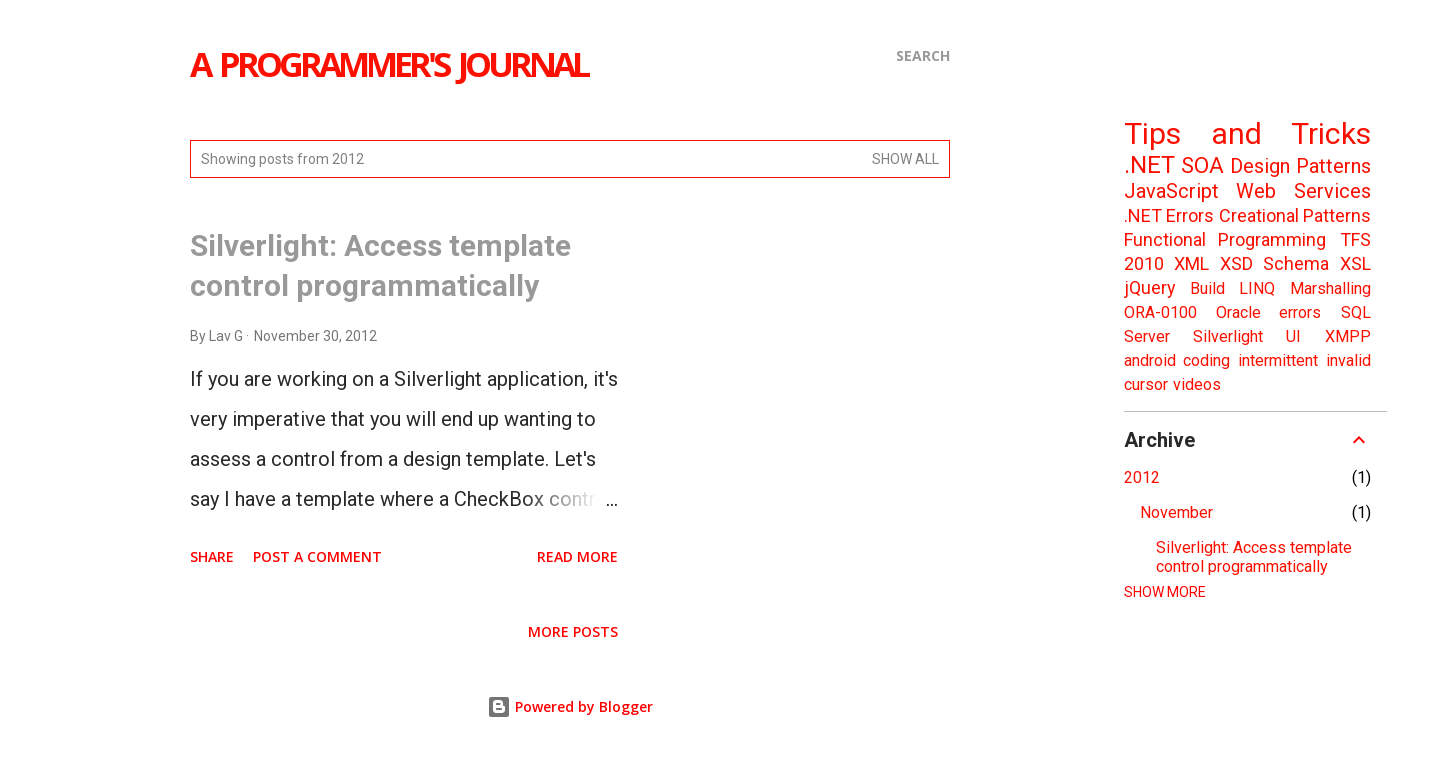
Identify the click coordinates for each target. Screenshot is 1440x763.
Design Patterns (1300, 166)
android (1150, 360)
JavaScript (1171, 191)
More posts (573, 631)
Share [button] (212, 556)
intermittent (1278, 360)
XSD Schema (1274, 263)
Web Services (1303, 191)
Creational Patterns (1295, 215)
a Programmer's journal (388, 64)
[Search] (923, 56)
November (1176, 512)
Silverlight (1228, 336)
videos (1197, 384)
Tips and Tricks (1247, 133)
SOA (1202, 165)
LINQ (1257, 288)
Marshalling (1330, 288)
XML (1191, 263)
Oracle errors (1268, 312)
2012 (1142, 477)
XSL (1355, 263)
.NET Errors (1169, 215)
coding (1206, 360)
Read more (577, 556)
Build (1207, 288)
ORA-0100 (1160, 312)
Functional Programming (1225, 239)
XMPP (1348, 336)
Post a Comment (317, 556)
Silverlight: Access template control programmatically (1254, 557)
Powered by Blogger (570, 706)
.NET (1149, 165)
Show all (905, 159)
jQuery (1150, 287)
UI (1293, 336)
